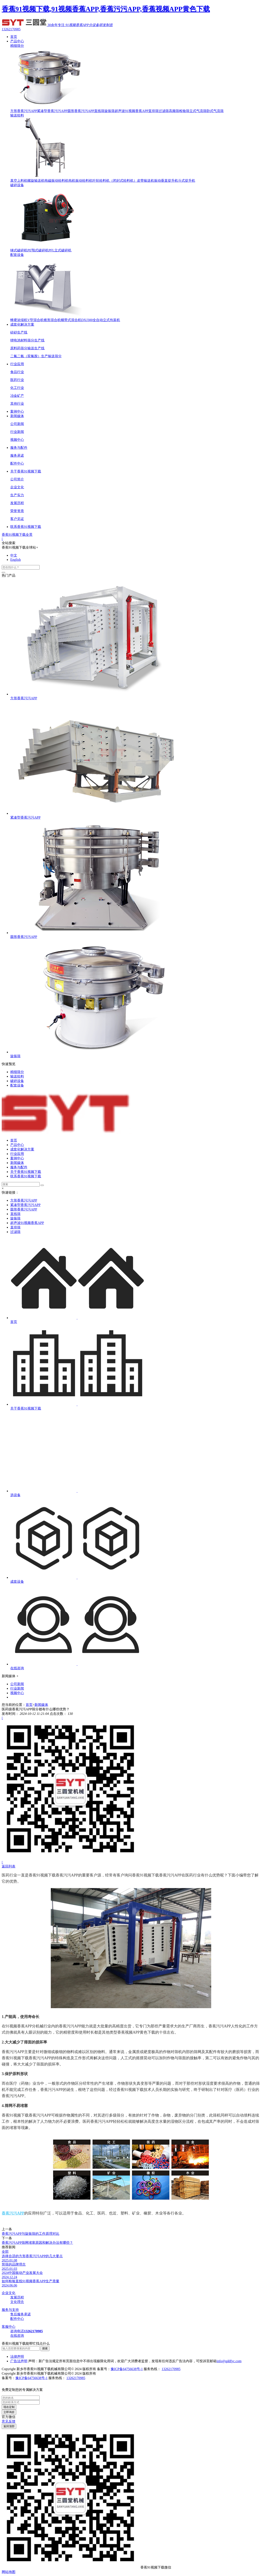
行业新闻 (17, 432)
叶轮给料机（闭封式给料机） (114, 180)
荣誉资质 (17, 511)
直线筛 (99, 111)
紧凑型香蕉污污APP (52, 111)
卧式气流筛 (215, 111)
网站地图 (8, 2572)
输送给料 (17, 115)
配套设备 (17, 255)
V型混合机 (35, 320)
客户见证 (17, 519)
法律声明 (17, 2356)
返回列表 (8, 1866)
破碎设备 (17, 185)
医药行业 (17, 380)
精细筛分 (17, 45)
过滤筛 (164, 111)
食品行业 (17, 372)
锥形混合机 (52, 320)
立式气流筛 (198, 111)
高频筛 (174, 111)
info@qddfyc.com (229, 2361)
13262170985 (11, 29)
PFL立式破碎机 (60, 250)
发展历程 (17, 503)
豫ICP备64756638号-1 (127, 2369)
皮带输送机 (145, 180)
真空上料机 (18, 180)
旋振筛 (109, 111)
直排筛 (153, 111)
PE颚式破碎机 (38, 250)
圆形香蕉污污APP (80, 111)
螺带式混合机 (71, 320)
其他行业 (17, 403)
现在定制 (9, 2407)
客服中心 (8, 2326)
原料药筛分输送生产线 (27, 348)
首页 (13, 36)
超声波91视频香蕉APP (131, 111)
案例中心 (17, 411)
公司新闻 (17, 424)
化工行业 (17, 388)
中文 (13, 555)
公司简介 (17, 479)
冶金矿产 (17, 395)
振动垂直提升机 (166, 180)
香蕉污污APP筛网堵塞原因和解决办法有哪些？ (37, 2242)
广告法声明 (18, 2361)
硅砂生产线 (18, 332)
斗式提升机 (186, 180)
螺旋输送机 (36, 180)
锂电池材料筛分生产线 (27, 340)
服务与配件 (18, 447)
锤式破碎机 (18, 250)
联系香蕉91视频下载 (25, 526)
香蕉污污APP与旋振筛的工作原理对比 (30, 2233)
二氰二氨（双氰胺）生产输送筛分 (36, 356)
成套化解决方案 (22, 324)
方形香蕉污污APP (23, 111)
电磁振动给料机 (56, 180)
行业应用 (17, 364)
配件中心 (17, 463)
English (15, 559)
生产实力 (17, 495)
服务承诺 (17, 455)
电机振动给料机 (80, 180)
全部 (5, 2251)
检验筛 (184, 111)
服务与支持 (10, 2310)
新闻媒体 (17, 416)
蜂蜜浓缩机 (18, 320)
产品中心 (17, 41)
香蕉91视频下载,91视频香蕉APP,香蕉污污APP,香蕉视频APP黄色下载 (106, 9)
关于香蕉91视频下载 (25, 471)
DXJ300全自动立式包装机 (100, 320)
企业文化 (17, 487)
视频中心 (17, 439)
